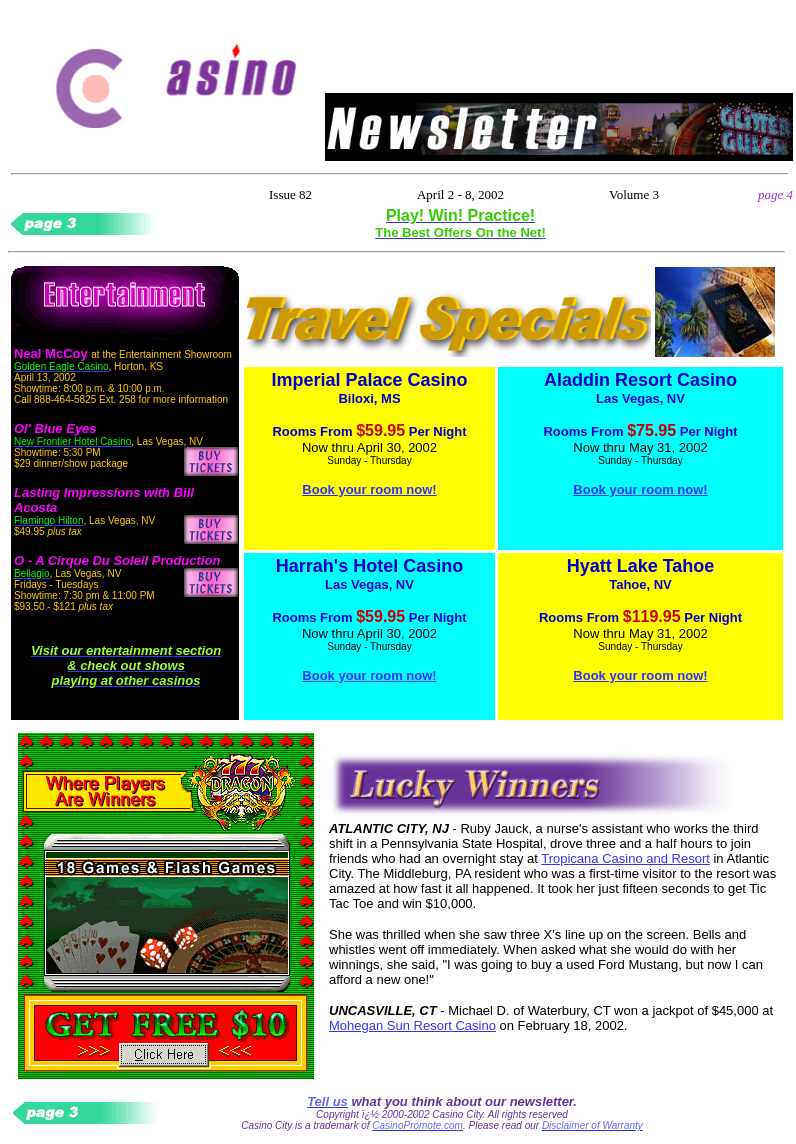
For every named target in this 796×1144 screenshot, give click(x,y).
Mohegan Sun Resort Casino (412, 1025)
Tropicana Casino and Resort (625, 858)
